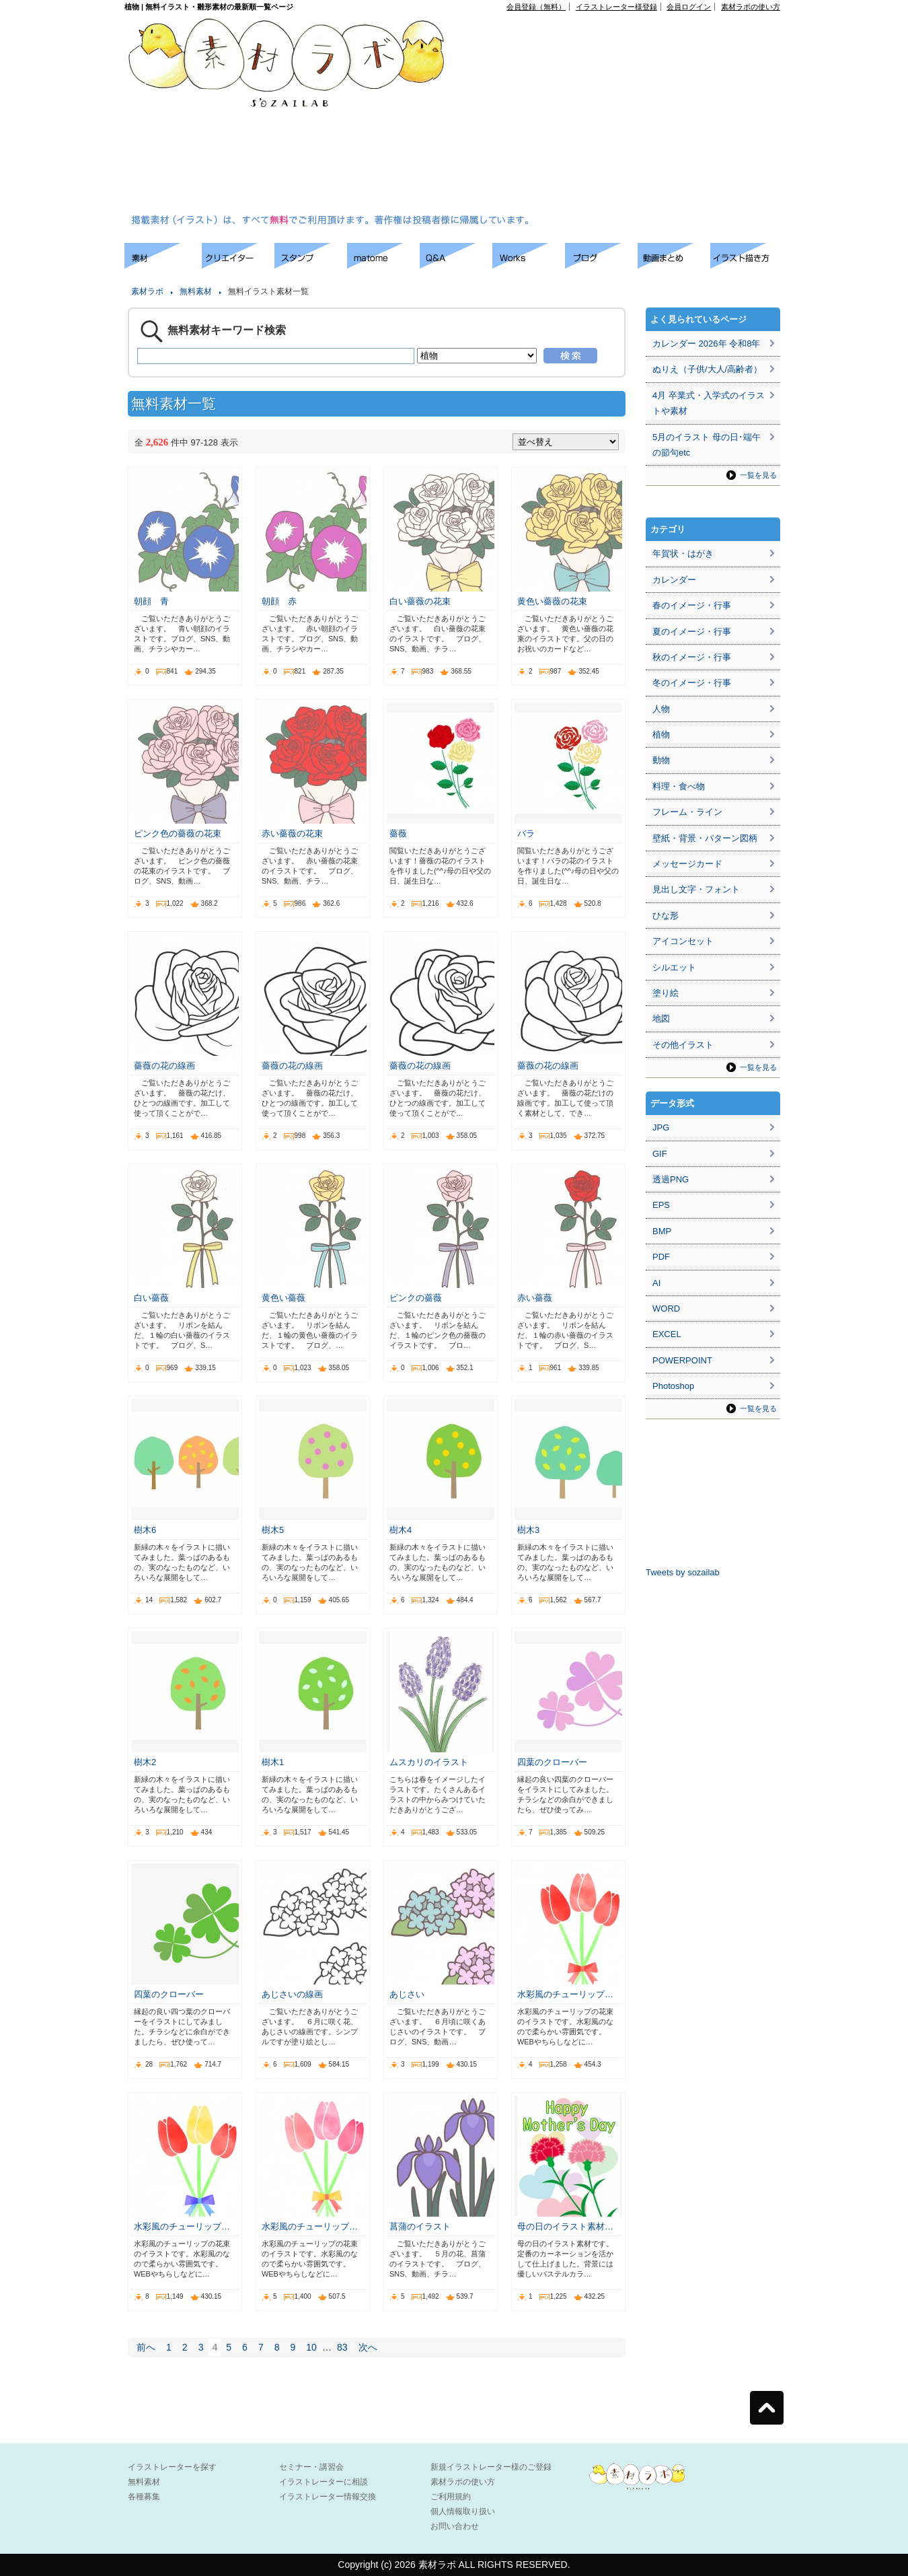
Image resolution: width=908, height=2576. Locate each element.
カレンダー (674, 580)
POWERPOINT (682, 1360)
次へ (367, 2347)
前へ (146, 2347)
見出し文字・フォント (696, 889)
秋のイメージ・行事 (691, 657)
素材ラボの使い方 (750, 7)
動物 (661, 760)
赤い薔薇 (534, 1298)
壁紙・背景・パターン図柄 (704, 838)
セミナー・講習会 (311, 2467)
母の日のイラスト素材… (565, 2226)
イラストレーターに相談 (323, 2481)
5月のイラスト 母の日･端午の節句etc (706, 445)
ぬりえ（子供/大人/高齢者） (707, 369)
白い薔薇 (151, 1298)
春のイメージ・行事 (691, 605)
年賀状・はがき (683, 553)
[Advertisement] (596, 115)
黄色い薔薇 (283, 1298)
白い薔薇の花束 (420, 601)
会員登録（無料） (536, 7)
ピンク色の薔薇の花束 (177, 833)
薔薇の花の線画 (164, 1066)
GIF (659, 1154)
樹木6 (145, 1530)
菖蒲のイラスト (420, 2226)
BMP (661, 1231)
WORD (666, 1308)
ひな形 (665, 915)
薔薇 (398, 833)
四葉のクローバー (552, 1762)
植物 (661, 734)
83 (342, 2347)
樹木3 (528, 1530)
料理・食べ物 (678, 786)
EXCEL (666, 1334)
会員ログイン (689, 7)
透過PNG (670, 1179)
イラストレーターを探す (172, 2467)
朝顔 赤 (279, 601)
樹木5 (273, 1530)
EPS (661, 1205)
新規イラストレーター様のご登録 (491, 2467)
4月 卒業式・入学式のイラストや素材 (708, 403)
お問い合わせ (454, 2526)
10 (311, 2347)
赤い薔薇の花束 (292, 833)
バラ (526, 833)
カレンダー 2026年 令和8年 (706, 343)
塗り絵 (665, 993)
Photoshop (673, 1386)
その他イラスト (683, 1045)
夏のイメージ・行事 (691, 632)
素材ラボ (147, 291)
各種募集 (144, 2496)
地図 (661, 1018)
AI (656, 1283)
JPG (660, 1127)
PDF (661, 1257)
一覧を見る (758, 475)
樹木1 (273, 1762)
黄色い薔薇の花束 (552, 601)
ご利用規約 (450, 2496)
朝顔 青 (151, 601)
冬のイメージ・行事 (691, 683)
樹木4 (400, 1530)
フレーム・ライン (687, 812)
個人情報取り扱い (462, 2511)
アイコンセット (683, 941)
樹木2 (145, 1762)
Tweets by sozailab (683, 1572)
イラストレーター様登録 (616, 7)
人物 (661, 709)
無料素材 (196, 291)
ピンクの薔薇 (415, 1298)
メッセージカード (687, 864)
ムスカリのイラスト (428, 1762)
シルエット (674, 967)
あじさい (406, 1994)
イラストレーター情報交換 (327, 2496)
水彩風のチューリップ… (565, 1994)
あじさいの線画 (292, 1994)
